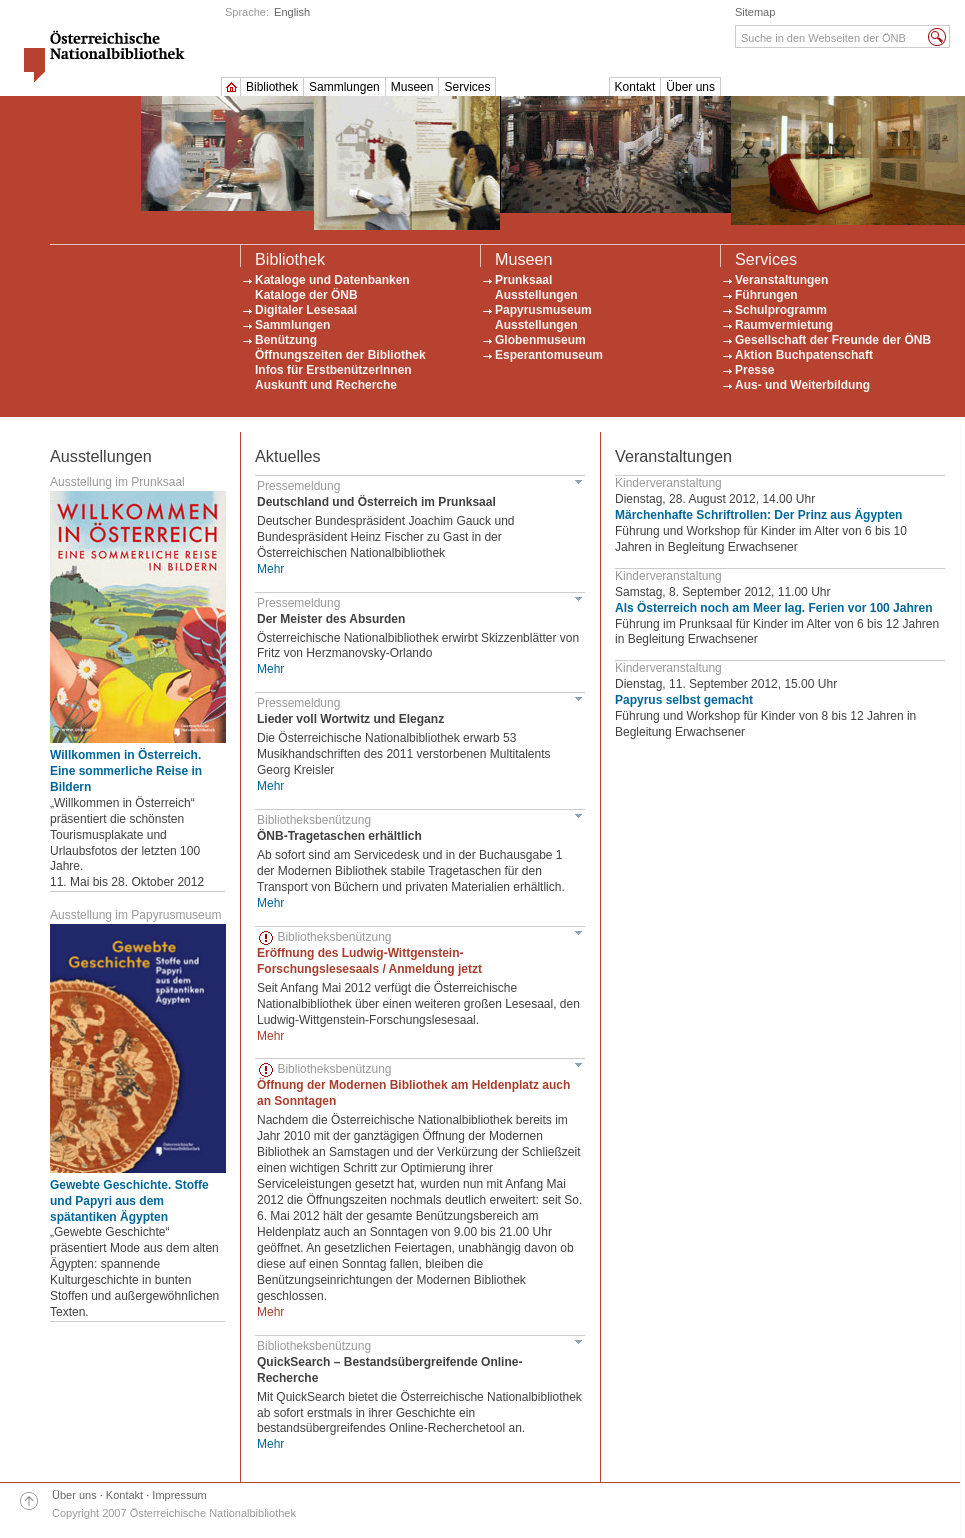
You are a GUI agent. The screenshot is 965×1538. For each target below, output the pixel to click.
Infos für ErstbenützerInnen (333, 370)
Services (467, 87)
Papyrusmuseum (543, 310)
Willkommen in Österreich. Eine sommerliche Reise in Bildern (126, 771)
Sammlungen (344, 87)
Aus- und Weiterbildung (802, 385)
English (292, 12)
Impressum (179, 1495)
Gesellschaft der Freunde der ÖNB (833, 340)
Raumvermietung (784, 325)
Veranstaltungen (781, 280)
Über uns (690, 87)
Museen (412, 87)
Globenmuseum (540, 340)
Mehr (270, 569)
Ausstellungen (536, 295)
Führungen (766, 295)
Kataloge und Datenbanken (332, 280)
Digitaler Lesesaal (306, 310)
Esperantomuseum (549, 355)
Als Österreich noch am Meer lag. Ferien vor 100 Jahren (773, 608)
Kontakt (635, 87)
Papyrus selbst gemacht (684, 700)
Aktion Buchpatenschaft (804, 355)
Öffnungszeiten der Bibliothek (340, 355)
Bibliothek (272, 87)
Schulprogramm (781, 310)
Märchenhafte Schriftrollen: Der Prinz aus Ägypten (758, 515)
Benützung (286, 340)
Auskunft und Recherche (326, 385)
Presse (754, 370)
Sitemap (755, 12)
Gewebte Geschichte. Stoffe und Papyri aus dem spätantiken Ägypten (129, 1201)
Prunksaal (523, 280)
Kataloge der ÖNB (306, 295)
